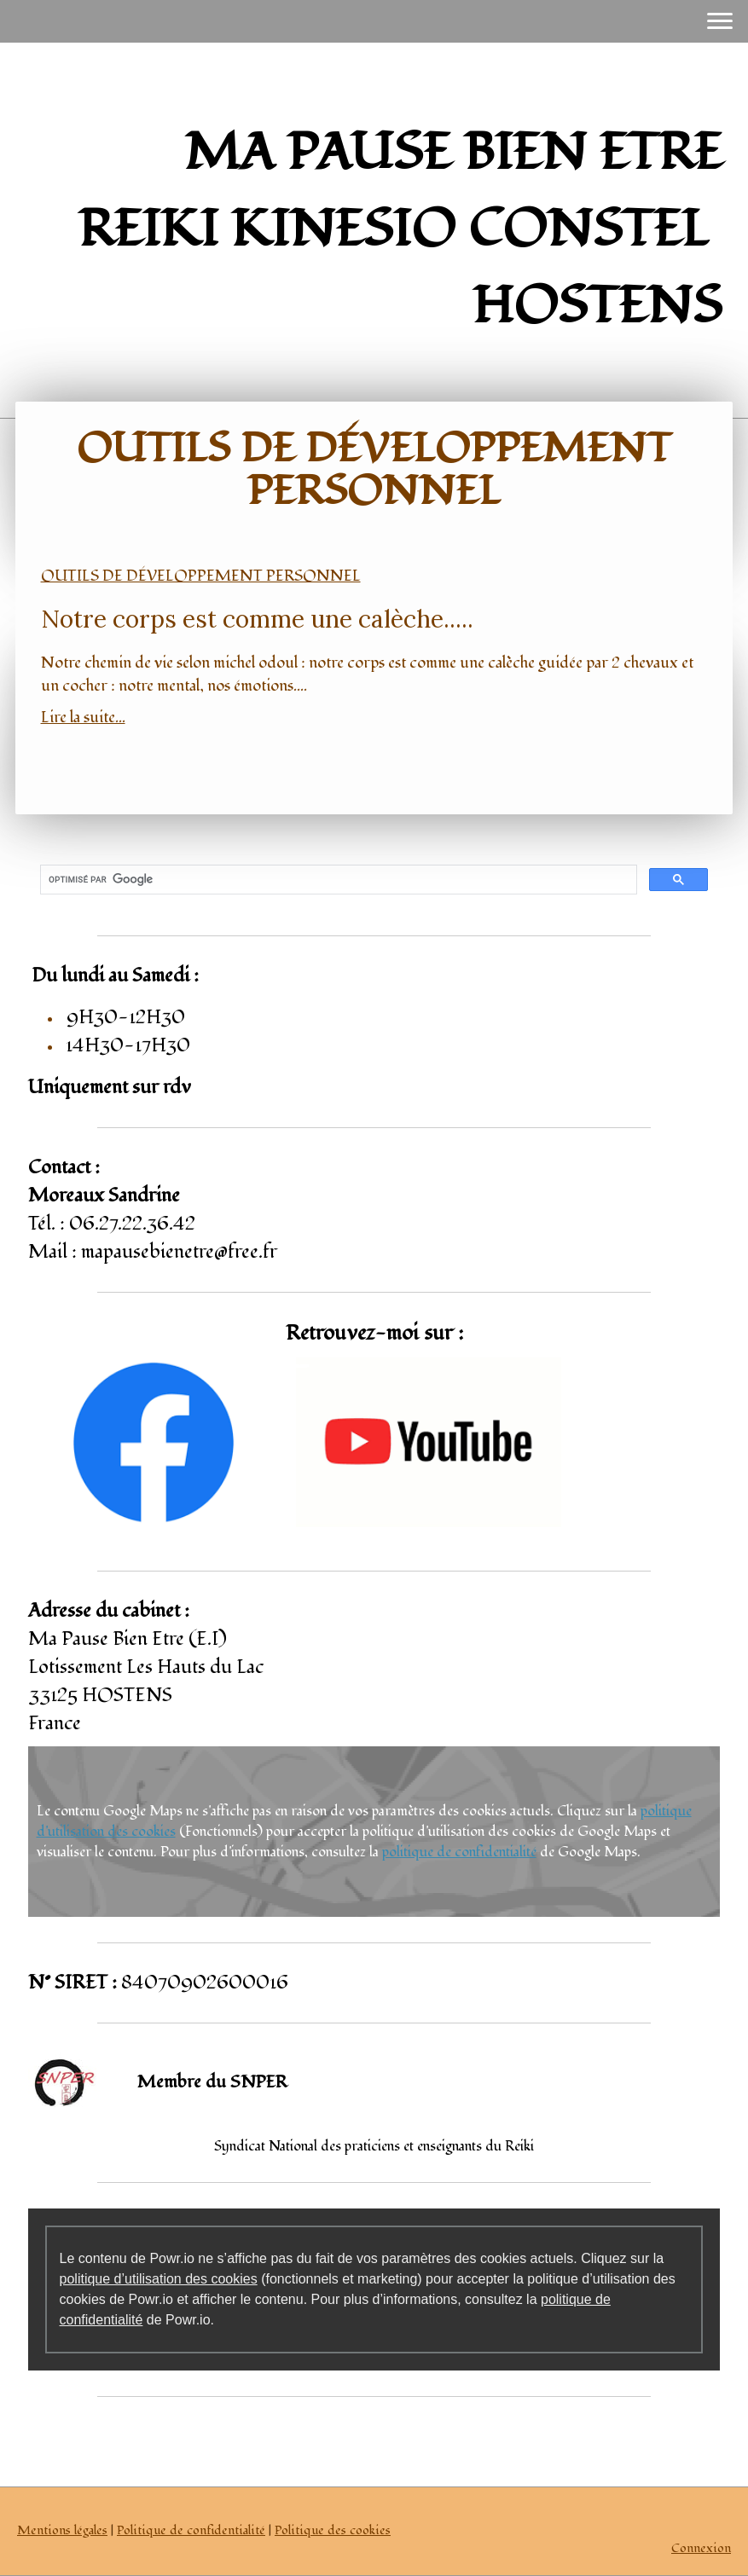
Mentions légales (62, 2530)
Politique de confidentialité (191, 2530)
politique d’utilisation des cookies (159, 2279)
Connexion (701, 2548)
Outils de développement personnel (201, 576)
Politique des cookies (333, 2530)
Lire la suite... (83, 717)
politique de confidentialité (459, 1852)
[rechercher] (337, 880)
